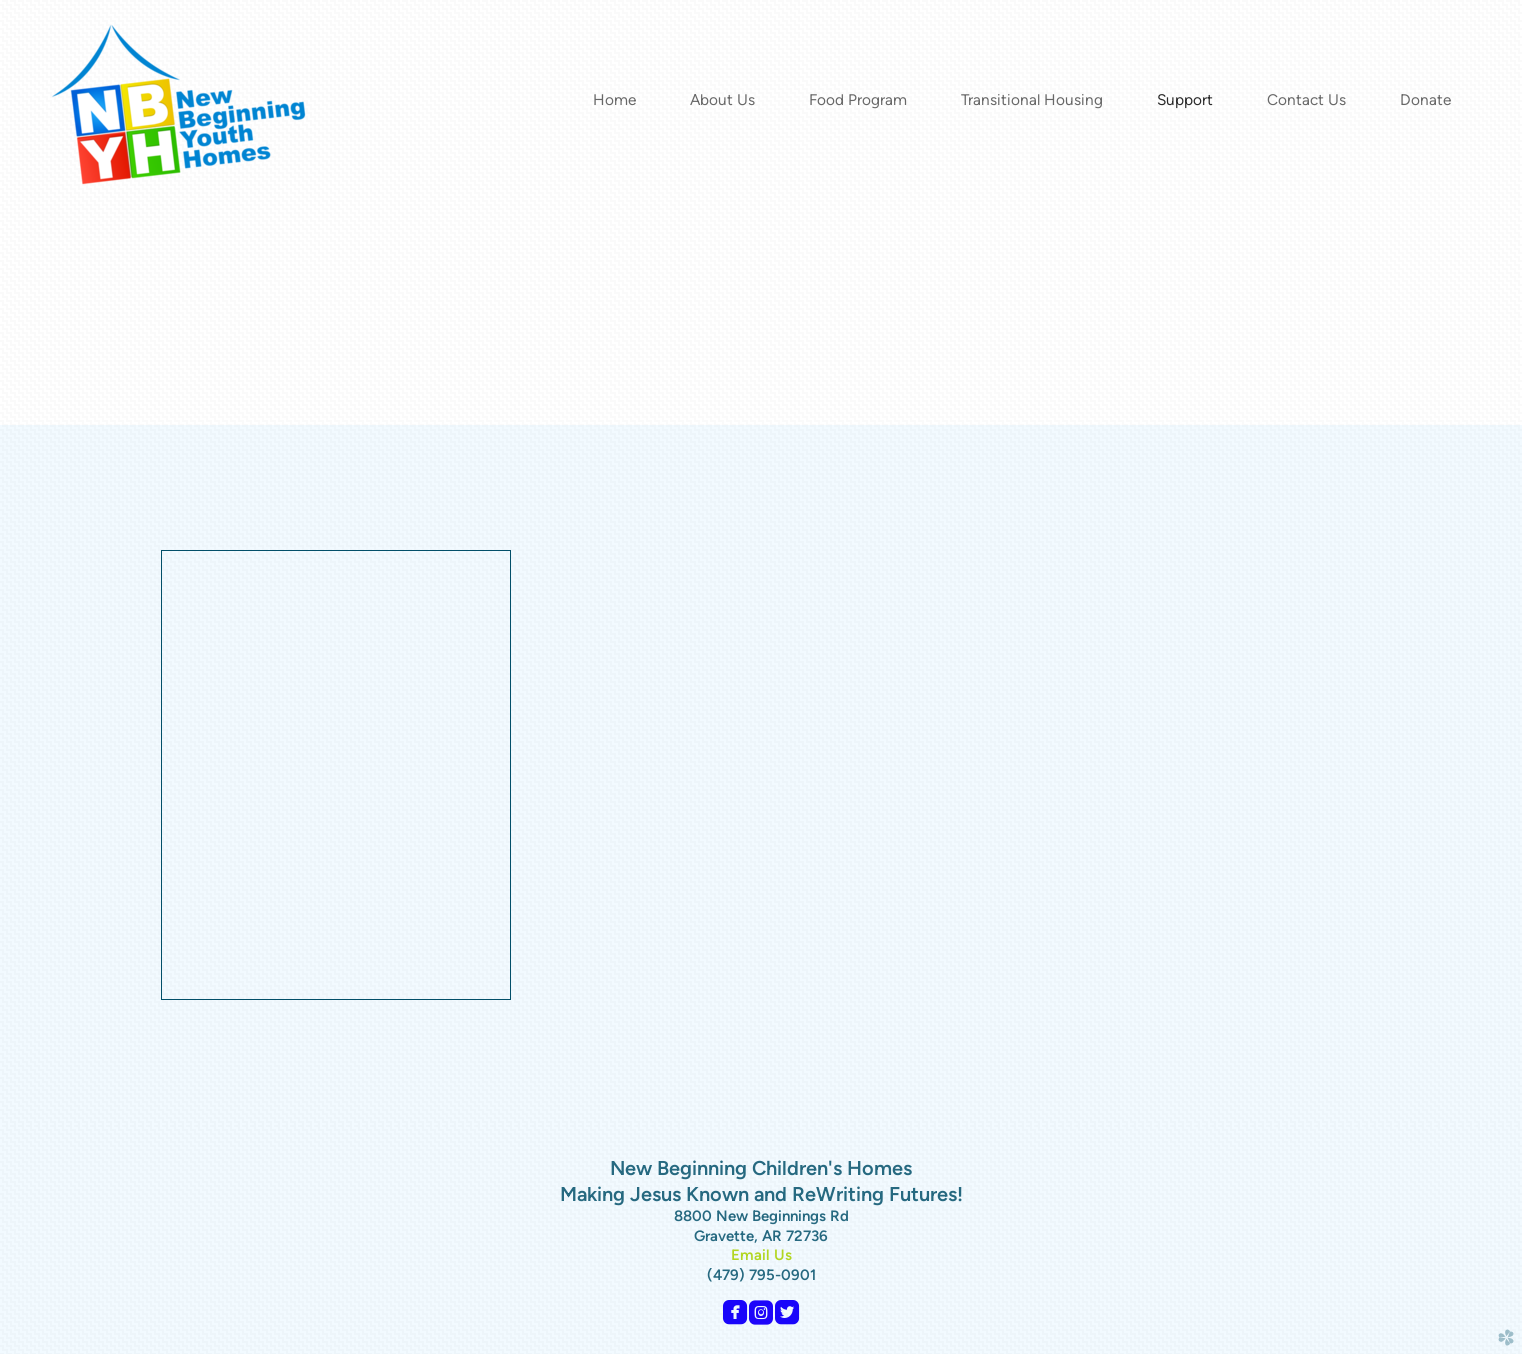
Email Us (761, 1255)
